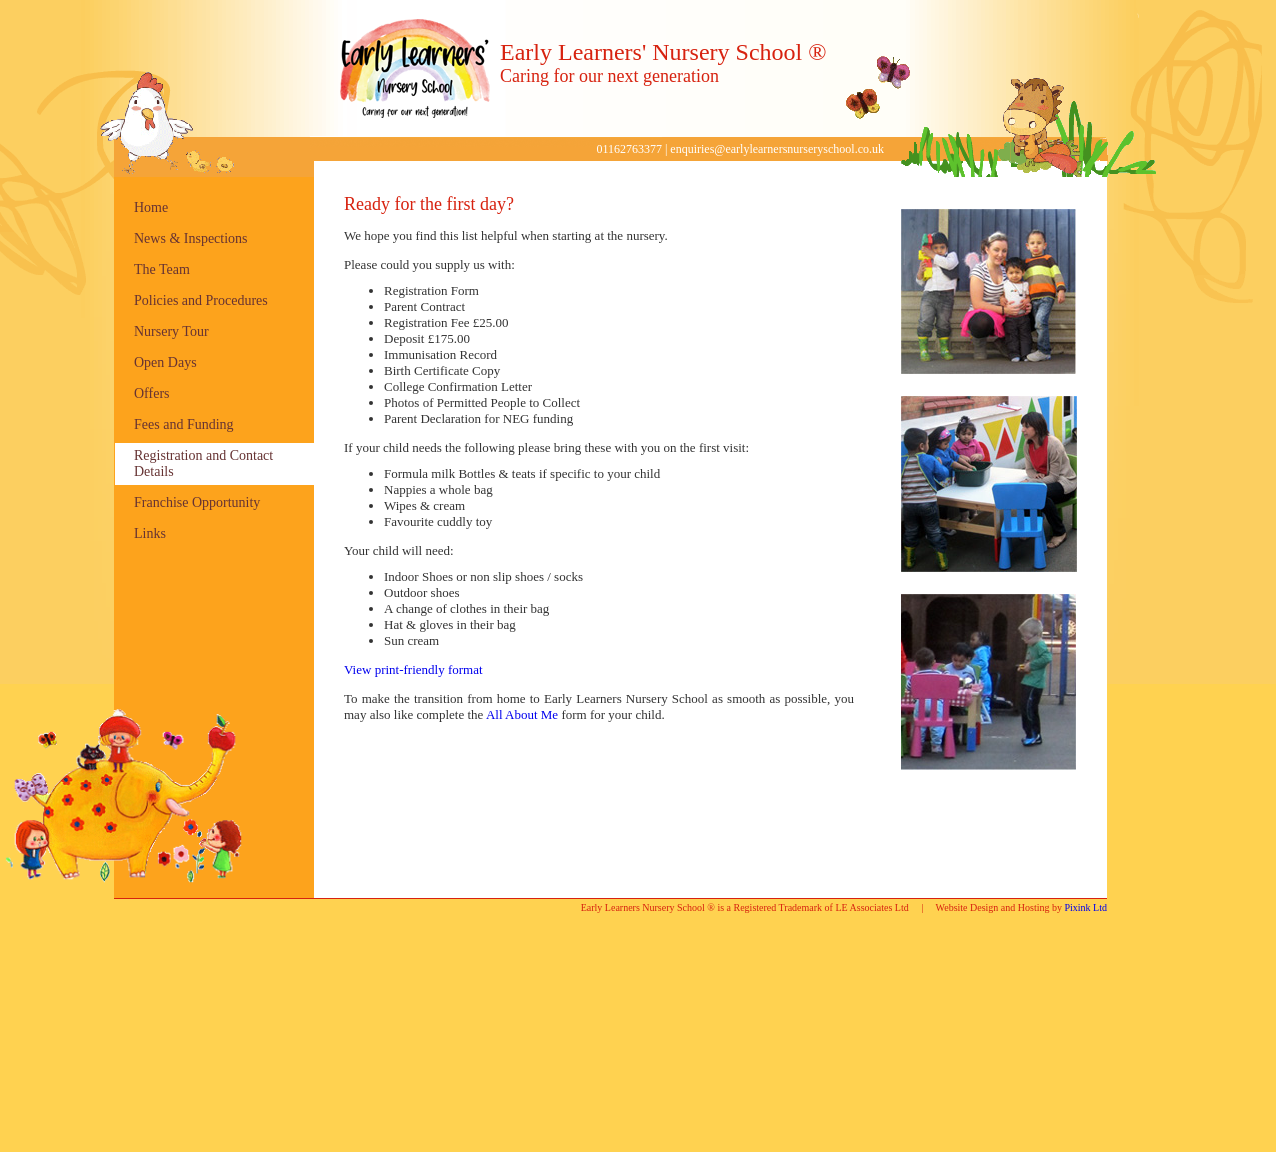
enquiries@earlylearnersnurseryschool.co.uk (777, 149)
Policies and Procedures (201, 300)
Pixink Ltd (1085, 907)
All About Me (522, 714)
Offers (152, 393)
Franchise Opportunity (197, 502)
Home (151, 207)
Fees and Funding (184, 424)
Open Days (165, 362)
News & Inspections (191, 238)
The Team (162, 269)
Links (150, 533)
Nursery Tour (171, 331)
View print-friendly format (413, 669)
